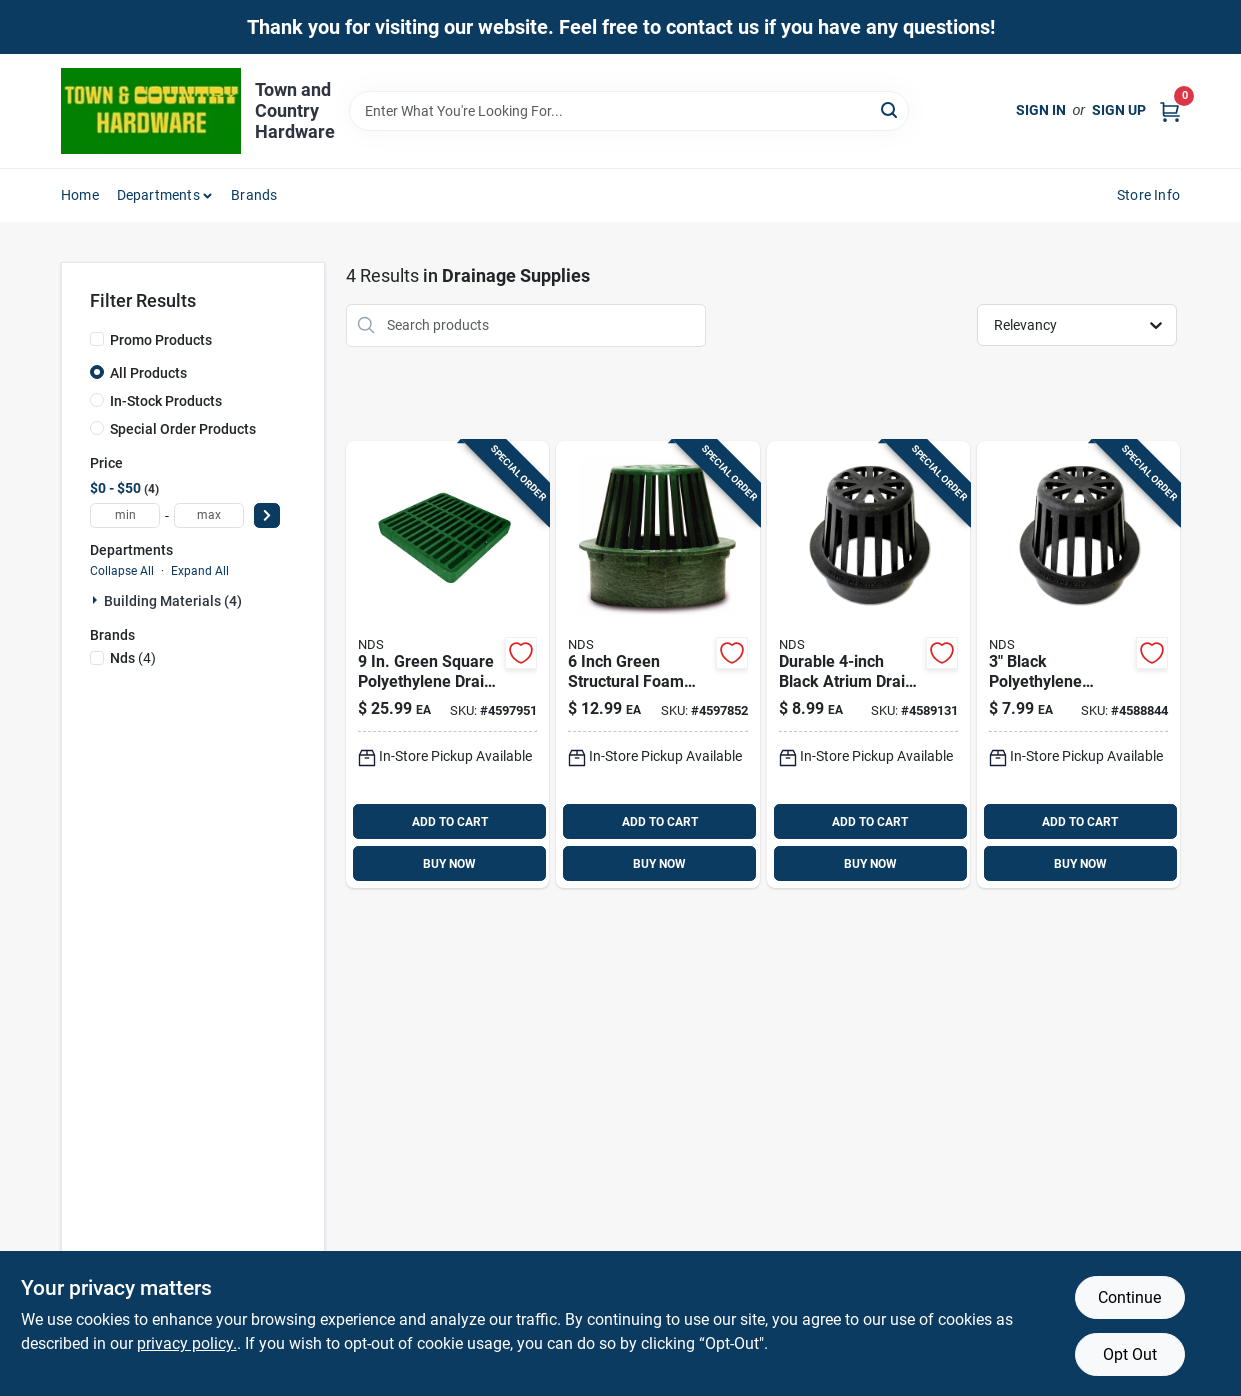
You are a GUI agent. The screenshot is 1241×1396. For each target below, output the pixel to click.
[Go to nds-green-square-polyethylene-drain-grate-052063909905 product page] (447, 665)
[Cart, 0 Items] (1170, 110)
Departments (158, 195)
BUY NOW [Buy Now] (449, 864)
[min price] (125, 515)
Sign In (1041, 110)
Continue (1129, 1297)
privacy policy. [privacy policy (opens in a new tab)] (187, 1343)
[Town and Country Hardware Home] (151, 111)
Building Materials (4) (173, 601)
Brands (254, 195)
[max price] (209, 515)
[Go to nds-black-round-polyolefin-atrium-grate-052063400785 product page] (868, 665)
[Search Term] (629, 111)
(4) (133, 658)
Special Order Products (183, 429)
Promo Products (161, 340)
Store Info (1148, 195)
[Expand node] (97, 600)
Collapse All (122, 571)
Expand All (200, 571)
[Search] (890, 109)
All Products (148, 373)
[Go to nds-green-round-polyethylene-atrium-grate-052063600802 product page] (657, 665)
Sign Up (1119, 110)
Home (80, 195)
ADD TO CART (450, 822)
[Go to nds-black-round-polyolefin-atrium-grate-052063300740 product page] (1078, 665)
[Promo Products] (97, 339)
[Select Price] (267, 515)
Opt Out (1130, 1354)
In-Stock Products (166, 401)
